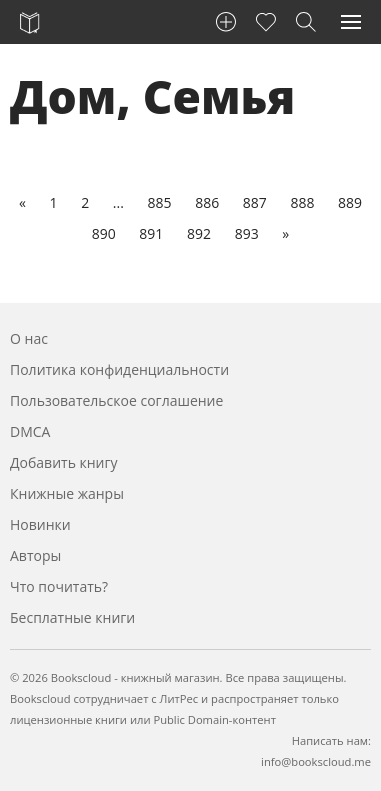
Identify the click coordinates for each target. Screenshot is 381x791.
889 (350, 202)
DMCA (30, 431)
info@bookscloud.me (316, 761)
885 (159, 202)
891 (151, 233)
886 (207, 202)
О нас (29, 338)
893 (247, 233)
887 (255, 202)
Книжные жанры (67, 493)
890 (104, 233)
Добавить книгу (64, 462)
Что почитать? (59, 586)
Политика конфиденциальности (119, 369)
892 (199, 233)
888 (302, 202)
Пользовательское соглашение (116, 400)
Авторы (35, 555)
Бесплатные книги (72, 617)
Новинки (40, 524)
